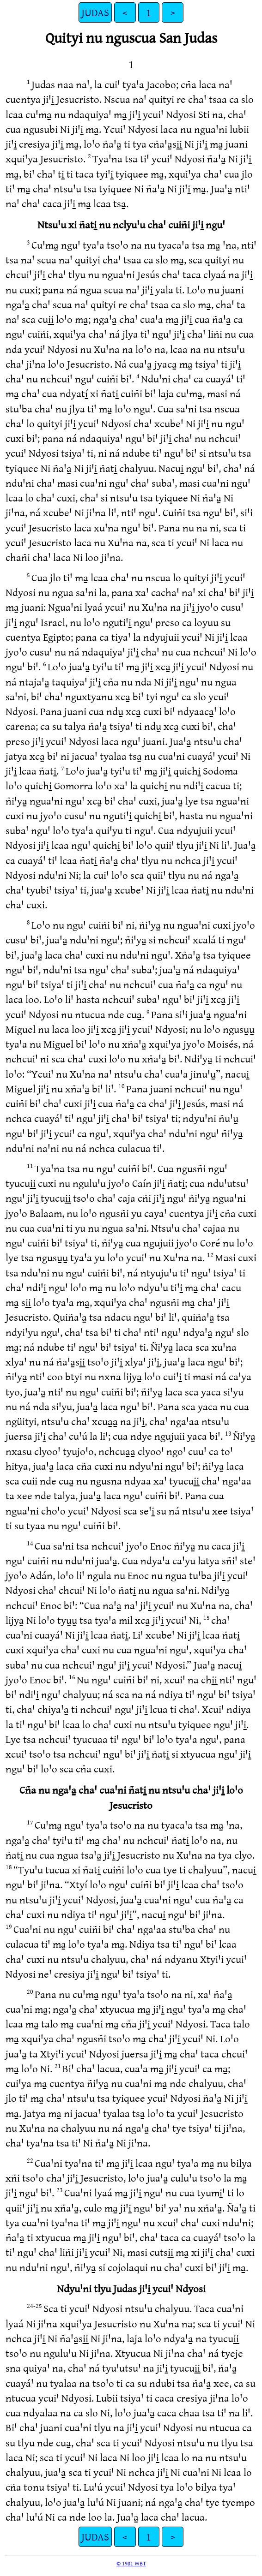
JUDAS (95, 12)
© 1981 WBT (131, 2563)
